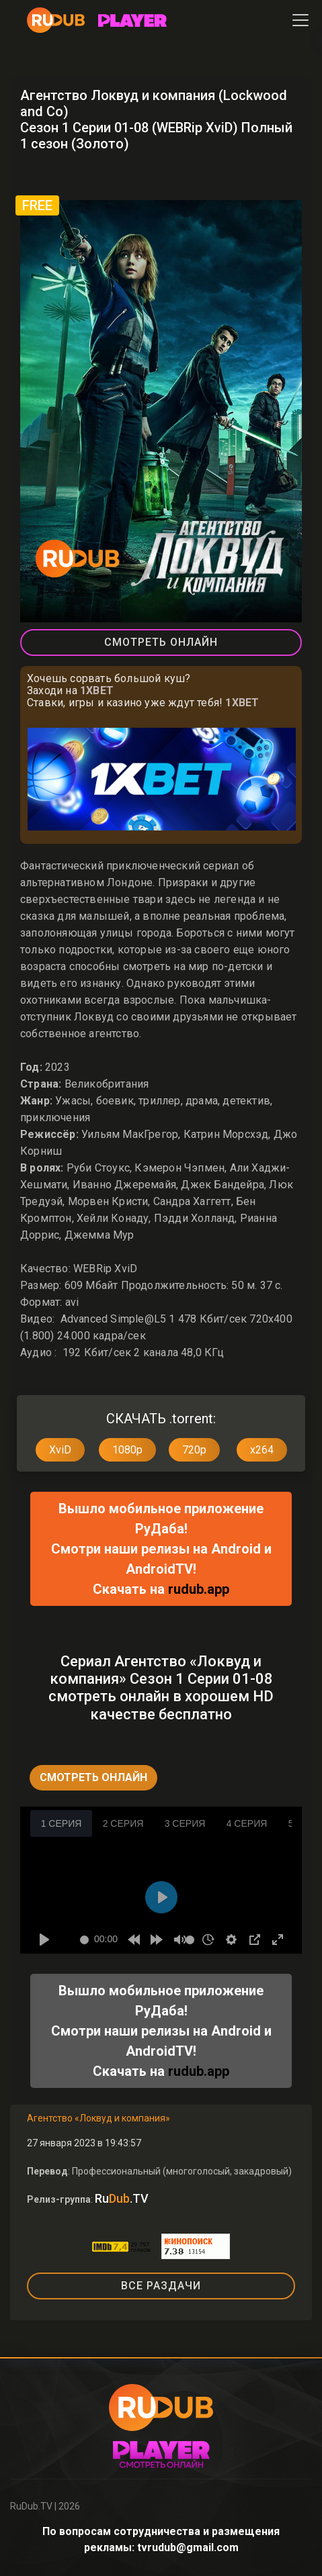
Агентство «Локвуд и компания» (98, 2118)
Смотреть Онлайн (161, 642)
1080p (127, 1449)
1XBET (97, 690)
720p (194, 1449)
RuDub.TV (31, 2506)
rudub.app (198, 1589)
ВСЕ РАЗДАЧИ (161, 2285)
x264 (262, 1449)
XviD (60, 1449)
